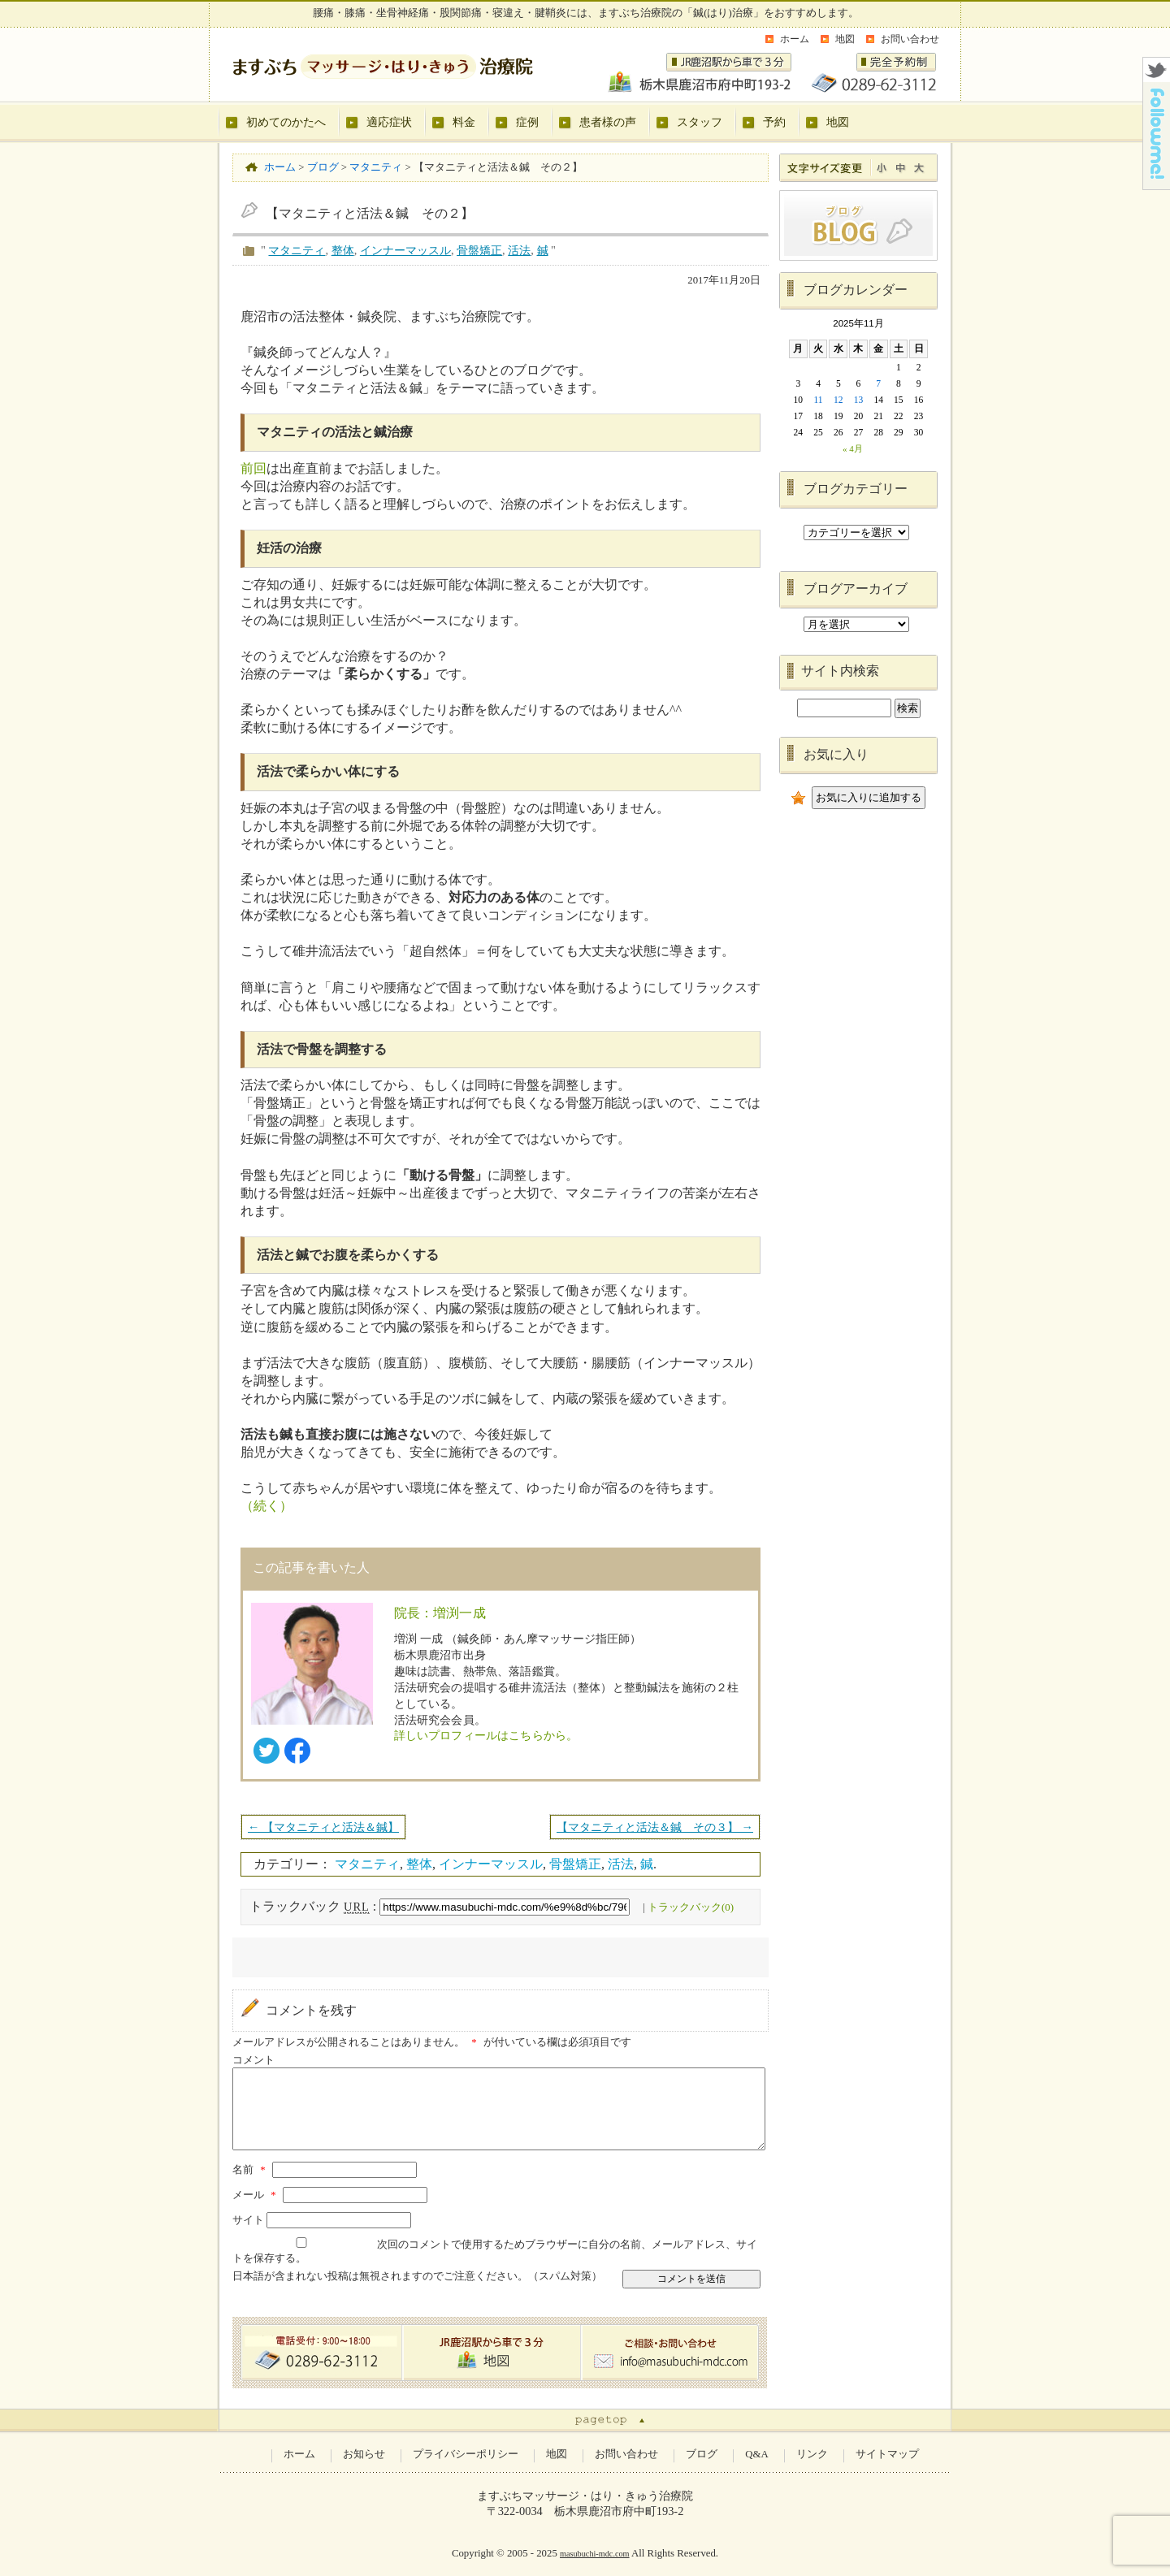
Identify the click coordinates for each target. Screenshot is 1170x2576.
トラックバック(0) (691, 1907)
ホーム (794, 39)
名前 (251, 2170)
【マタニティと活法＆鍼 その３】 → (655, 1827)
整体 (343, 250)
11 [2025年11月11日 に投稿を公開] (818, 400)
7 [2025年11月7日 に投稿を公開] (878, 383)
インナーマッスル (405, 250)
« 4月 (853, 448)
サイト (248, 2220)
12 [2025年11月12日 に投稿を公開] (838, 400)
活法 (519, 250)
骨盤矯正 (479, 250)
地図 (845, 39)
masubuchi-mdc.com (595, 2553)
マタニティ (296, 250)
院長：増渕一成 (440, 1613)
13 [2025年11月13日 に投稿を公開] (859, 400)
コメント (253, 2060)
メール (256, 2195)
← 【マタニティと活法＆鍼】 (323, 1827)
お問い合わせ (910, 39)
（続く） (266, 1506)
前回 (253, 468)
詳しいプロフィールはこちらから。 (486, 1735)
